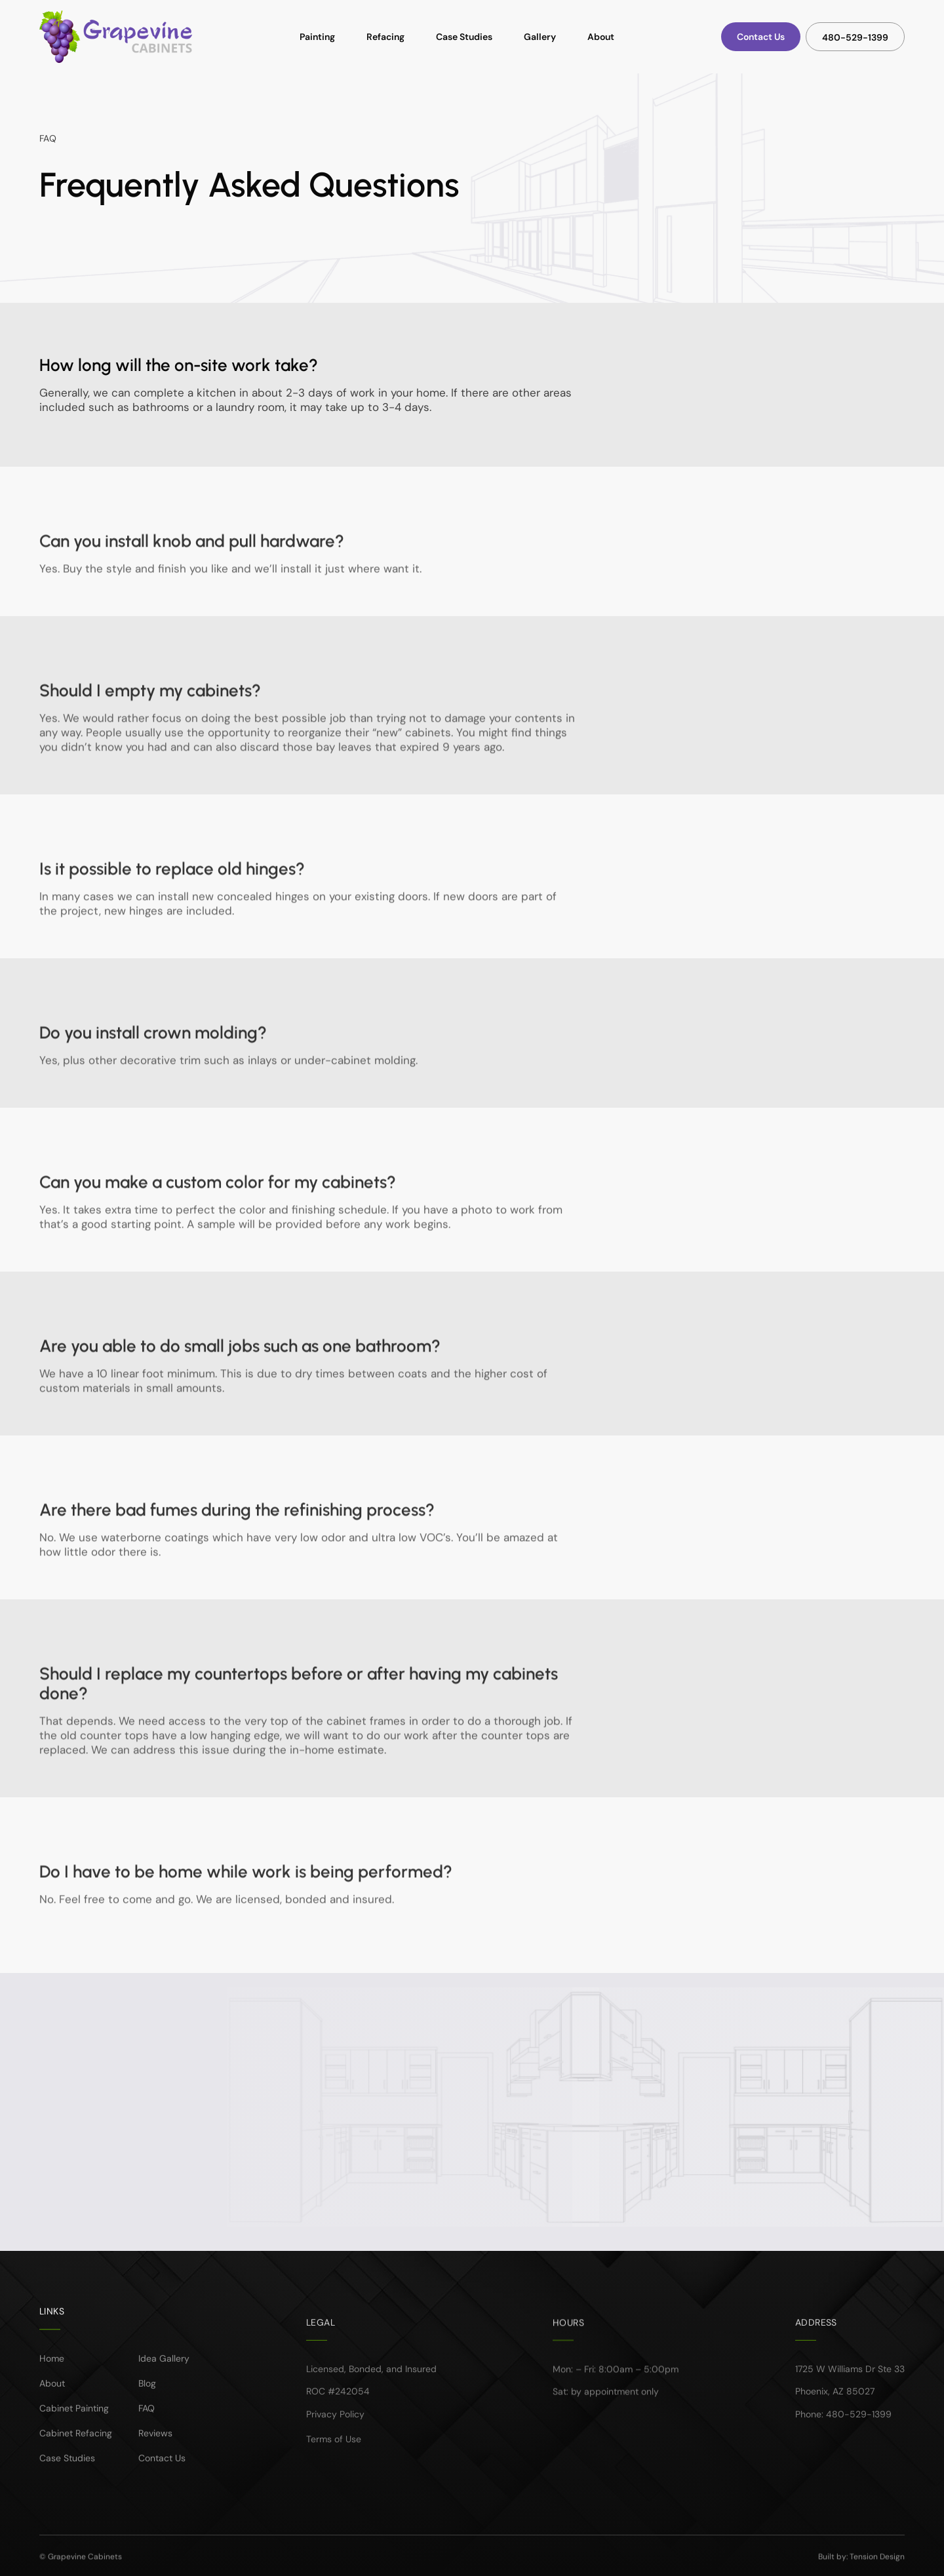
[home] (115, 36)
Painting (317, 37)
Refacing (385, 37)
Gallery (540, 37)
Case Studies (464, 37)
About (600, 37)
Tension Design (877, 2569)
